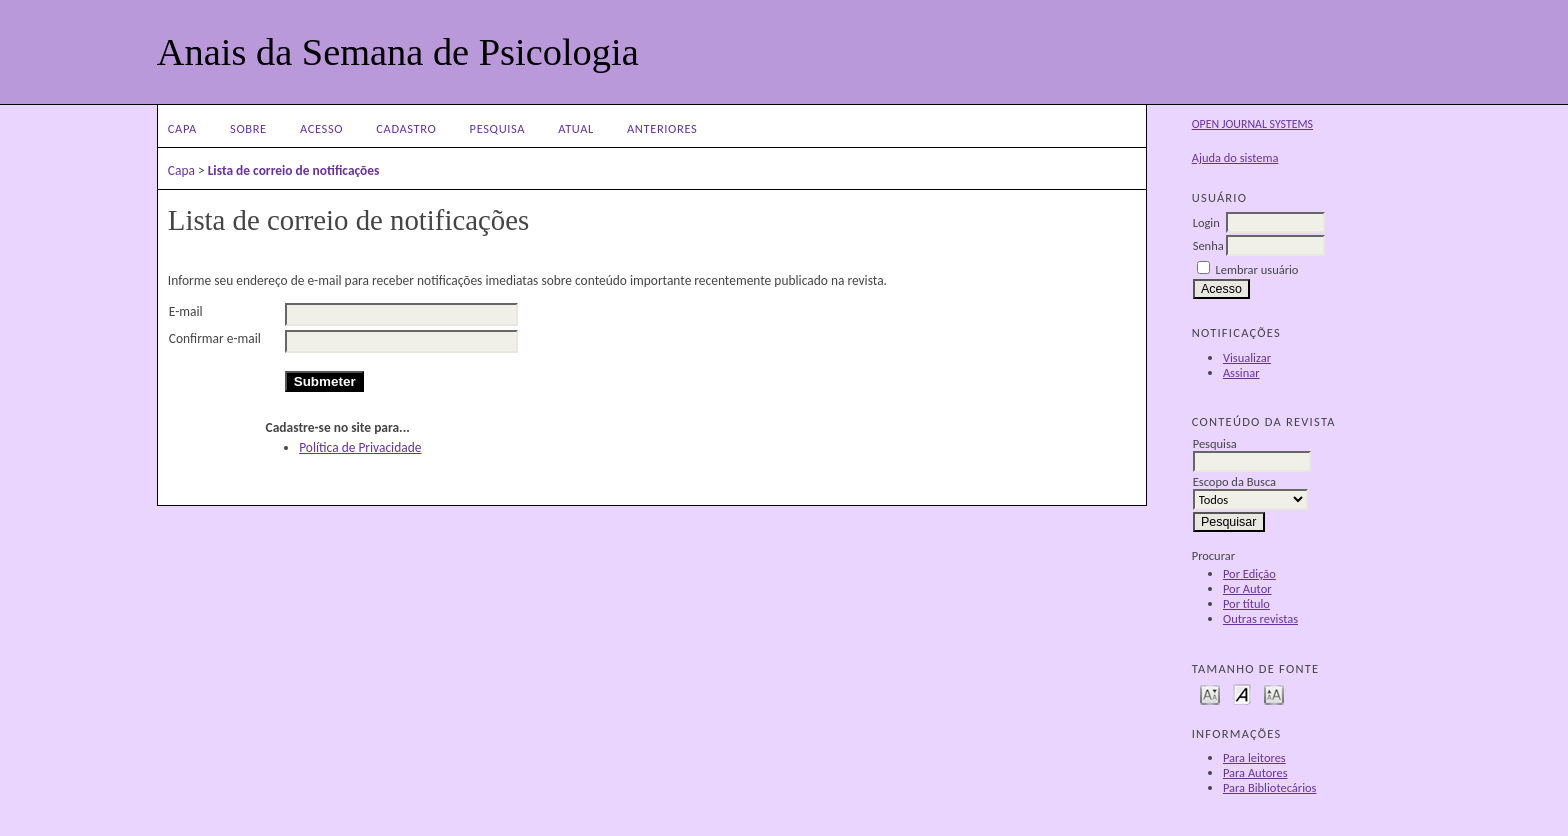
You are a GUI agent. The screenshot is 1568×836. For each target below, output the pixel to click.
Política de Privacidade (360, 447)
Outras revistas (1260, 618)
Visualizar (1247, 357)
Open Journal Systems (1252, 124)
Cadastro (406, 128)
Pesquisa (498, 128)
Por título (1246, 603)
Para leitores (1254, 757)
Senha (1208, 245)
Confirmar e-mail (215, 338)
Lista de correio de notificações (294, 170)
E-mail (186, 311)
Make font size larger (1274, 693)
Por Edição (1249, 573)
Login (1206, 222)
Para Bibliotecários (1270, 787)
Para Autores (1255, 772)
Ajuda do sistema (1235, 157)
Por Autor (1247, 588)
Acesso (321, 128)
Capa (182, 128)
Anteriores (662, 128)
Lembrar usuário (1257, 269)
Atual (576, 128)
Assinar (1241, 372)
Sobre (248, 128)
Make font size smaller (1210, 693)
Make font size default (1242, 693)
